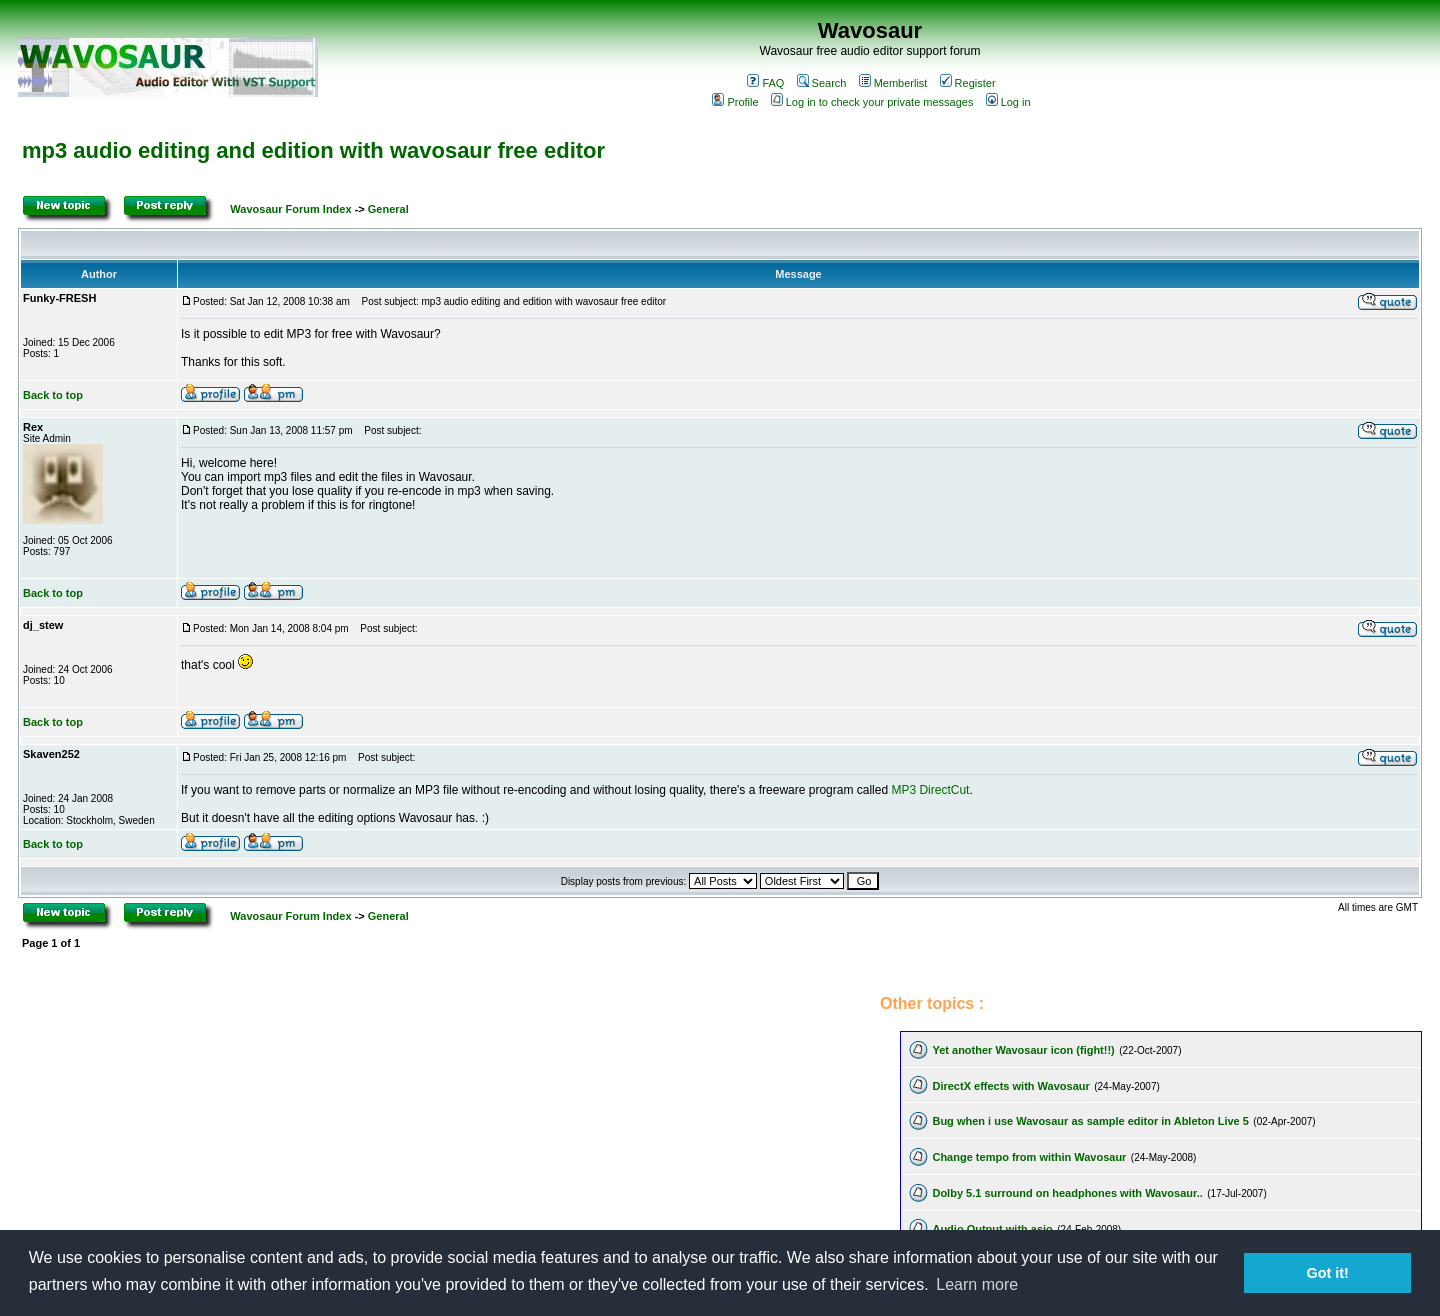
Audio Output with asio (992, 1229)
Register (968, 83)
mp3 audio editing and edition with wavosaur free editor (313, 150)
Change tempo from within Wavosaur (1029, 1157)
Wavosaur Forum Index (290, 209)
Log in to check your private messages (872, 102)
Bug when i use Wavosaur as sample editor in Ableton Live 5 (1090, 1121)
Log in (1008, 102)
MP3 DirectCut (930, 790)
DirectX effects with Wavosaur (1010, 1086)
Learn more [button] (977, 1284)
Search (822, 83)
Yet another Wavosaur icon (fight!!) (1023, 1050)
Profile (735, 102)
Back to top (53, 395)
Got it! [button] (1328, 1273)
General (388, 209)
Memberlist (893, 83)
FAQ (765, 83)
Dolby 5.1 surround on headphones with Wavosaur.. (1067, 1193)
